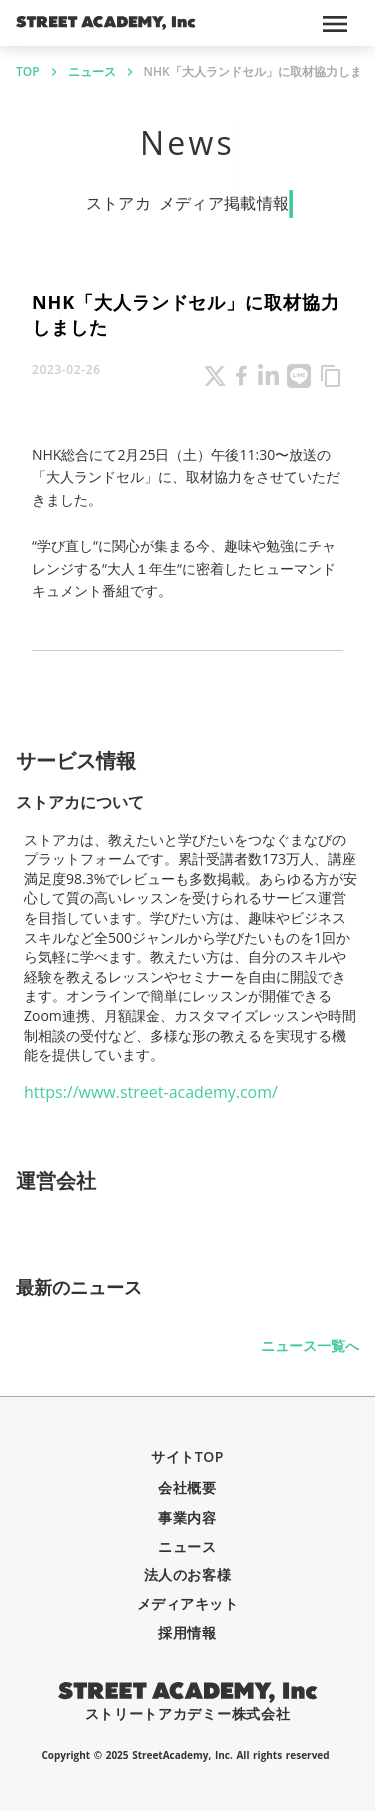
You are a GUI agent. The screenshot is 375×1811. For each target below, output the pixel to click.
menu (335, 24)
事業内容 (187, 1517)
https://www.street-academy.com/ (151, 1092)
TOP (28, 72)
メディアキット (188, 1603)
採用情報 (187, 1632)
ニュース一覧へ (310, 1345)
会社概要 (187, 1487)
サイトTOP (187, 1456)
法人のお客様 (187, 1574)
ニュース (92, 72)
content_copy (331, 376)
